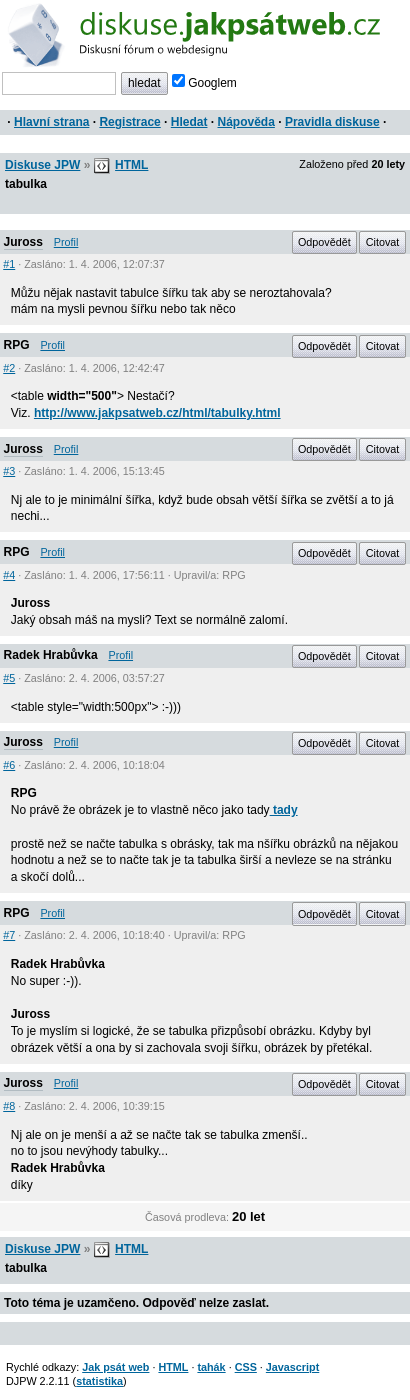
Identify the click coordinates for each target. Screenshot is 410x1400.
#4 (9, 575)
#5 (9, 678)
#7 (9, 935)
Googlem (204, 83)
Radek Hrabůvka (51, 655)
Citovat (383, 242)
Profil (66, 242)
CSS (246, 1367)
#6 (9, 765)
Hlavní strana (51, 122)
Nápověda (246, 122)
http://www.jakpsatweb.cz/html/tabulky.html (157, 413)
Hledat (189, 122)
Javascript (292, 1367)
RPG (17, 345)
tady (284, 810)
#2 (9, 368)
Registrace (129, 122)
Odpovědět (324, 242)
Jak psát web (115, 1367)
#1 (9, 264)
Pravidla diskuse (332, 122)
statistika (99, 1381)
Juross (23, 242)
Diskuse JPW (42, 165)
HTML (131, 165)
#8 (9, 1106)
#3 (9, 471)
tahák (211, 1367)
